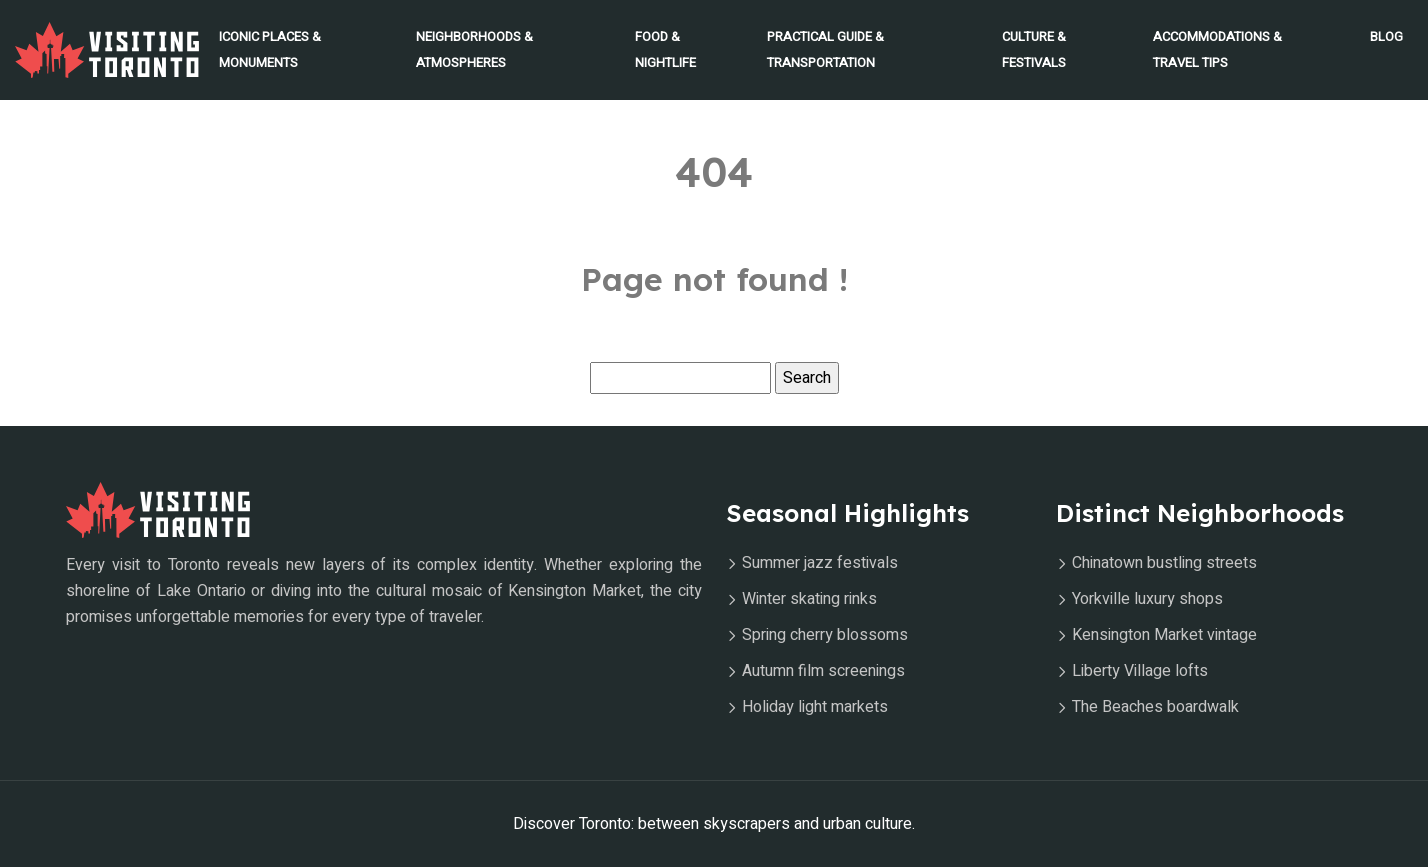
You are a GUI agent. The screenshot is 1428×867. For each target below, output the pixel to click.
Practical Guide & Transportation (825, 49)
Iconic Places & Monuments (270, 49)
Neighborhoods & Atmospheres (474, 49)
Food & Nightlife (665, 49)
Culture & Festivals (1034, 49)
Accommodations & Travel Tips (1217, 49)
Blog (1386, 36)
